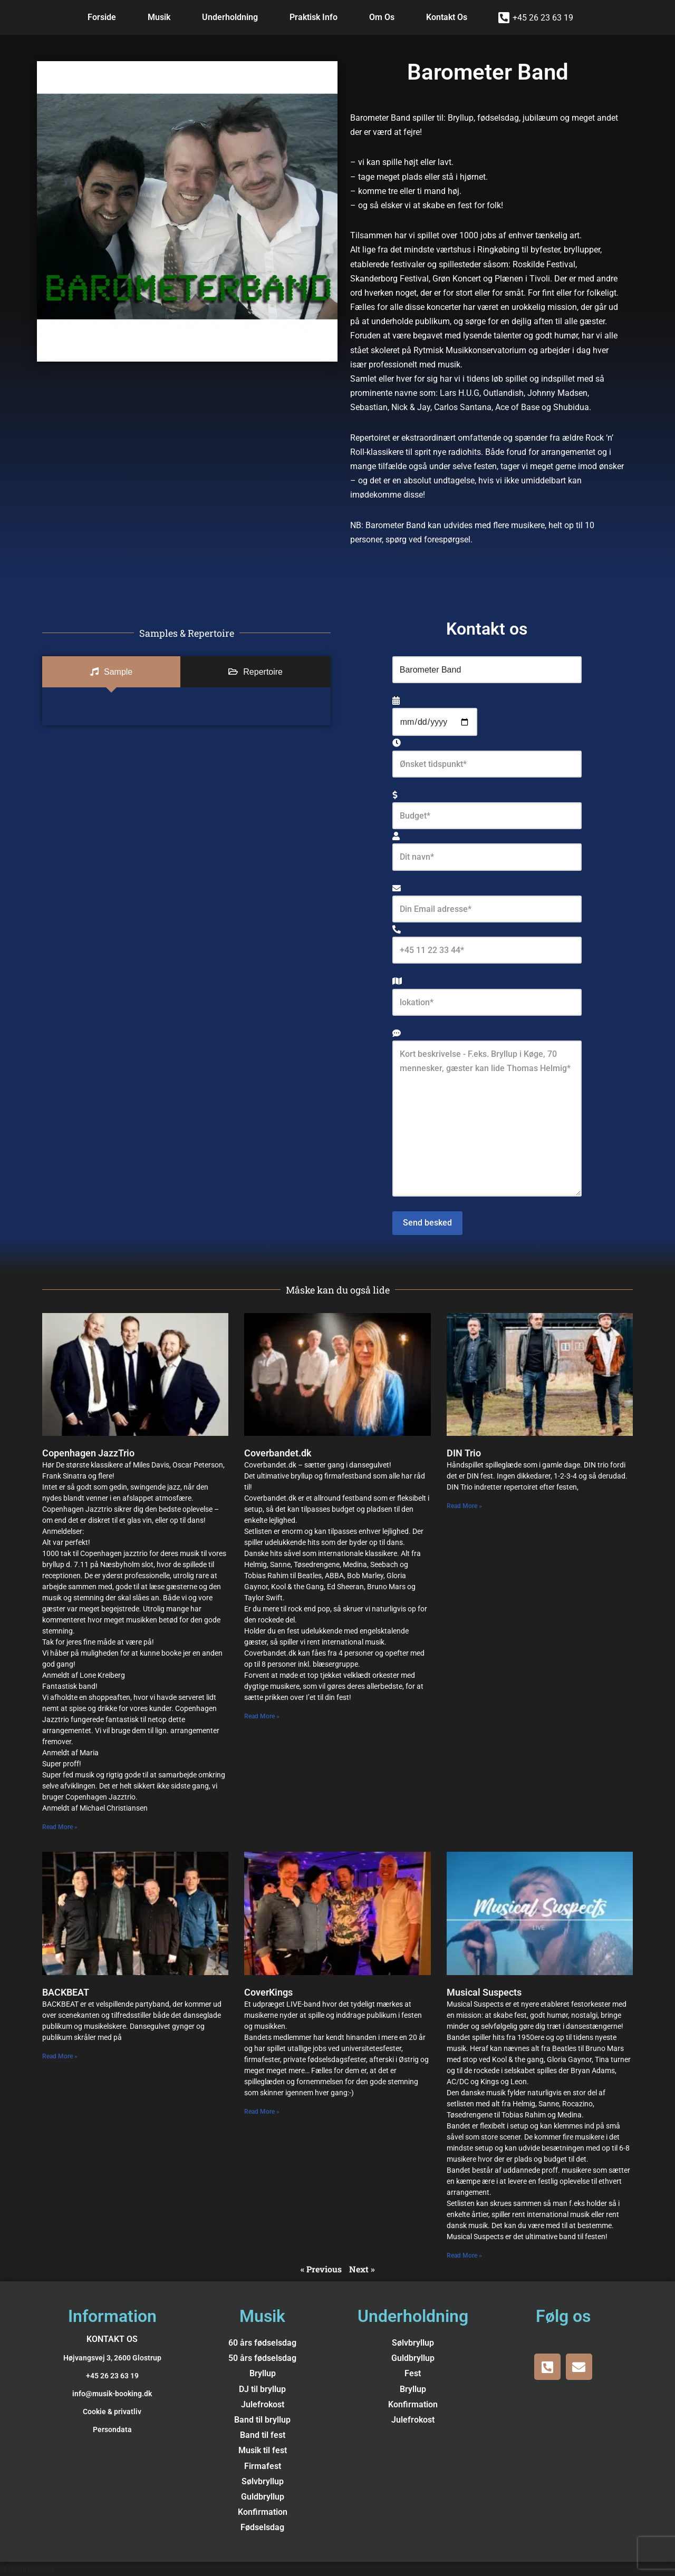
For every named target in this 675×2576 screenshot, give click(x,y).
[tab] (111, 671)
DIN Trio (464, 1453)
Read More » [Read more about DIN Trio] (464, 1506)
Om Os (381, 17)
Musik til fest (262, 2451)
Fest (412, 2374)
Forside (102, 17)
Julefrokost (262, 2405)
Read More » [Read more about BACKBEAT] (60, 2056)
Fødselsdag (262, 2528)
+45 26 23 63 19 (543, 18)
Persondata (112, 2430)
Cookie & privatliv (112, 2412)
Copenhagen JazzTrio (88, 1453)
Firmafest (262, 2466)
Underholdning (230, 17)
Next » (362, 2269)
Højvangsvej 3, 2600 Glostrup (112, 2358)
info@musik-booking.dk (112, 2394)
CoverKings (268, 1992)
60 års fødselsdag (262, 2343)
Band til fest (262, 2436)
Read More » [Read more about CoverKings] (261, 2111)
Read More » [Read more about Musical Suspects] (464, 2255)
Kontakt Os (446, 17)
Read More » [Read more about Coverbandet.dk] (261, 1716)
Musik (159, 17)
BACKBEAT (65, 1992)
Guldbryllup (262, 2497)
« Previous (321, 2269)
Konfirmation (262, 2512)
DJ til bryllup (262, 2389)
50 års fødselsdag (262, 2359)
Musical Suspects (484, 1992)
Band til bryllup (262, 2420)
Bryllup (262, 2374)
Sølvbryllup (263, 2482)
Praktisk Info (314, 17)
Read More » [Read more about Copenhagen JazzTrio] (60, 1827)
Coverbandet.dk (278, 1453)
